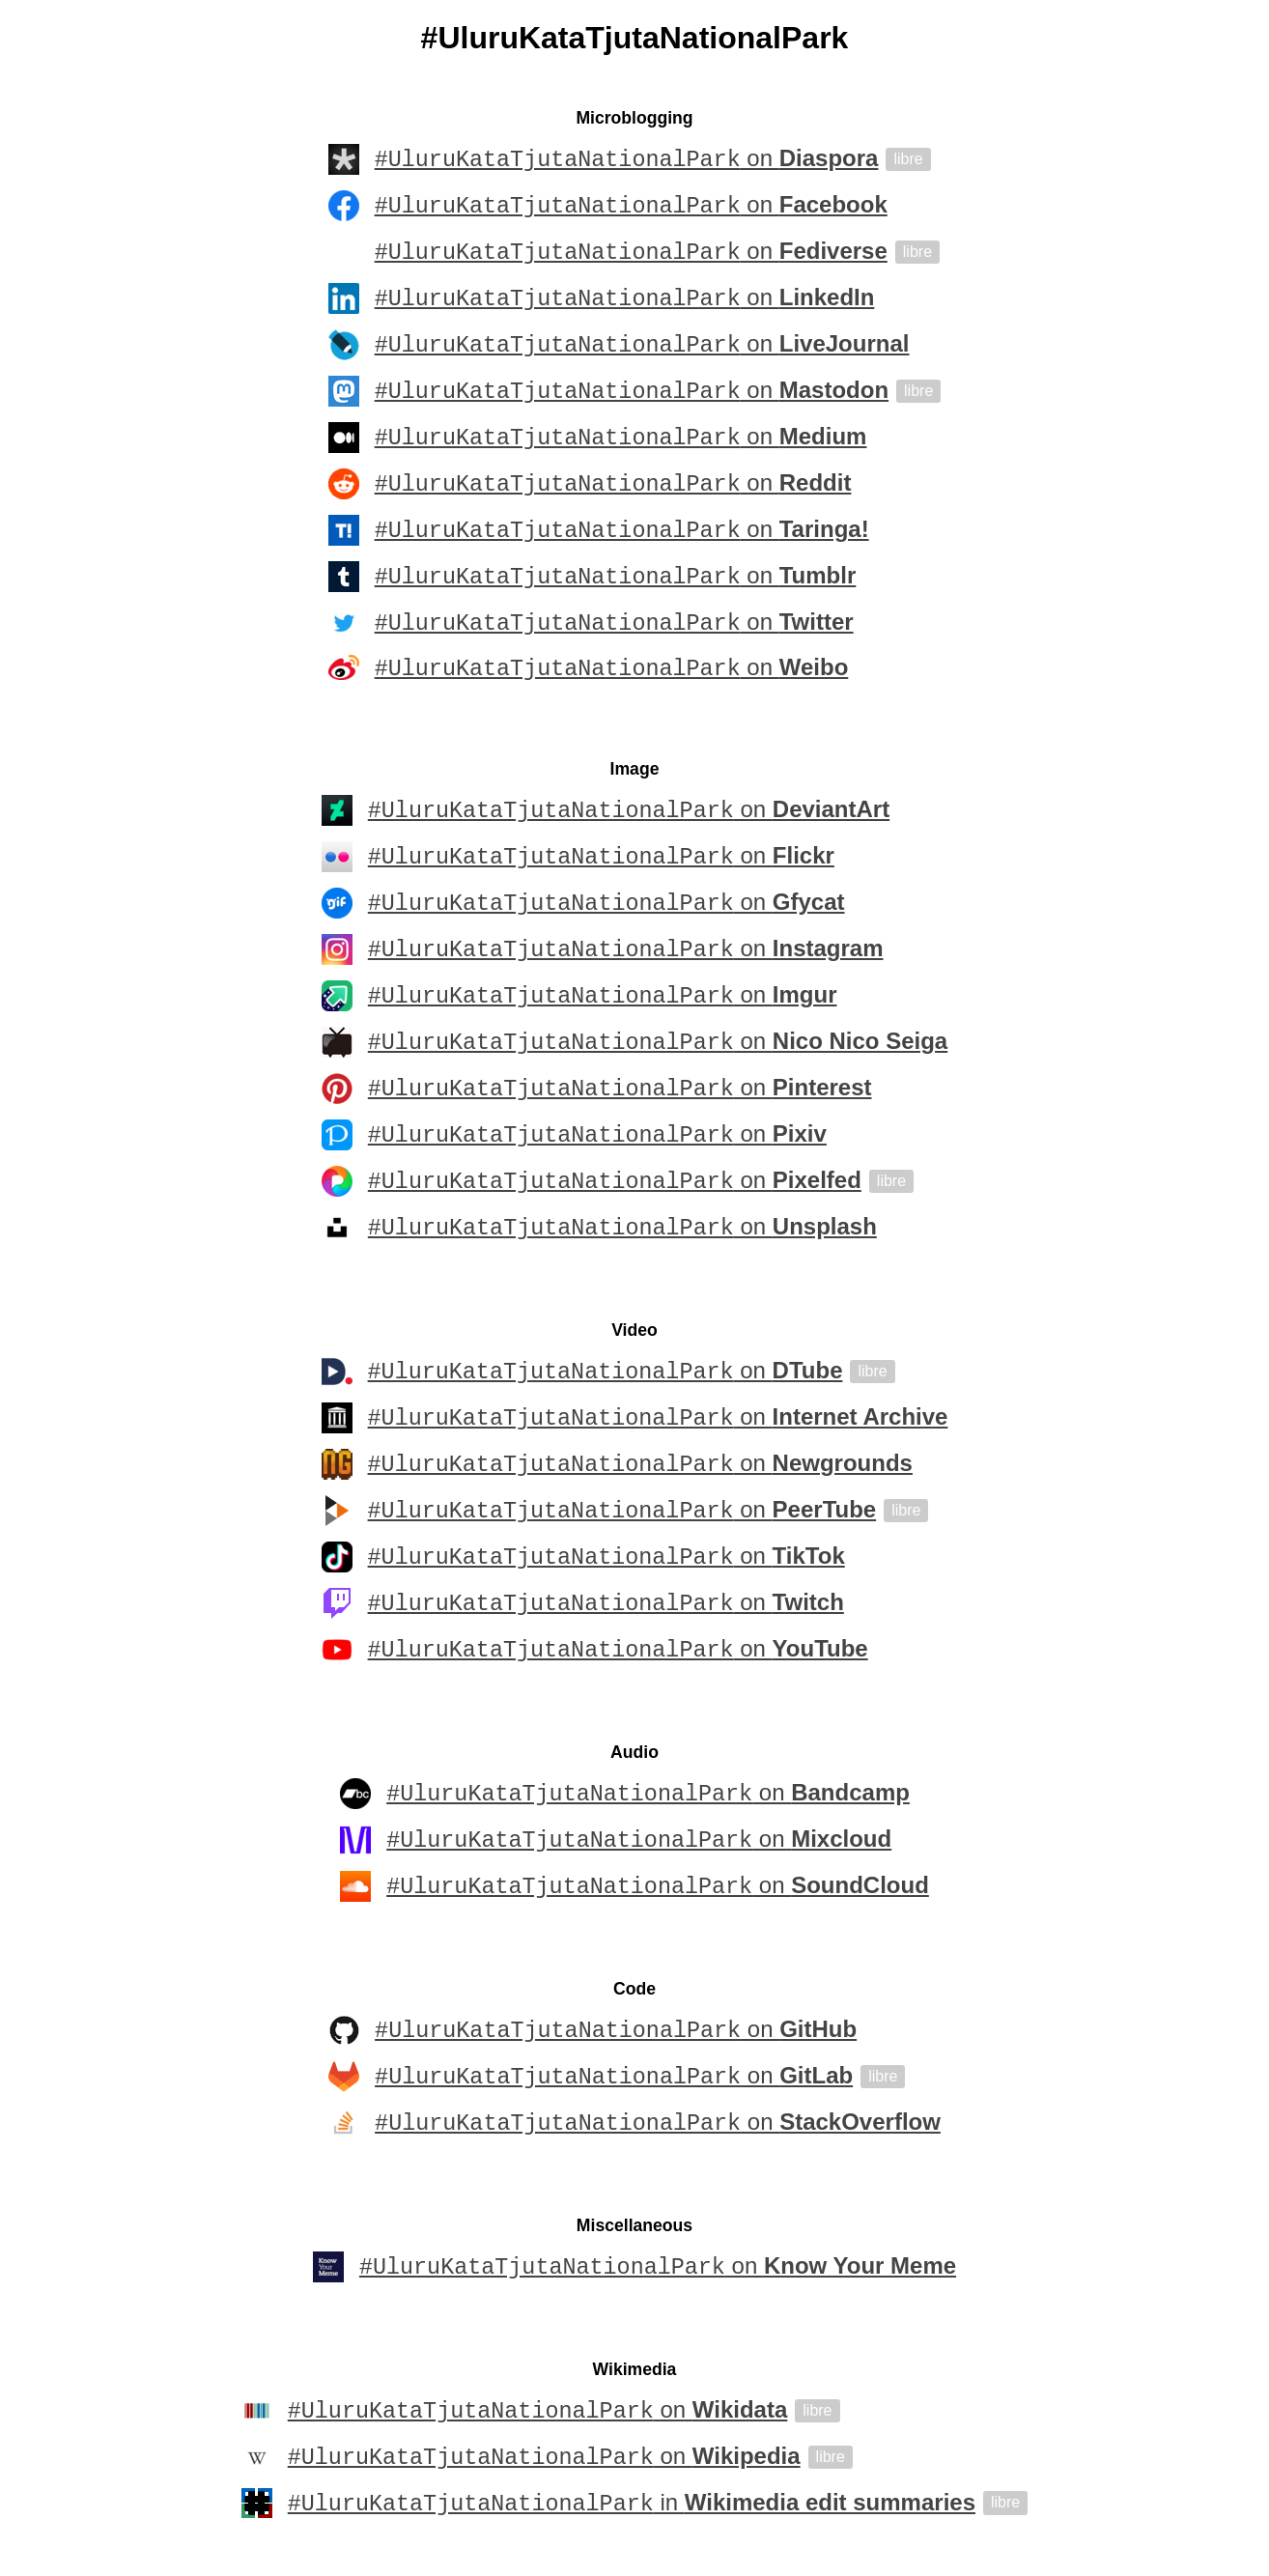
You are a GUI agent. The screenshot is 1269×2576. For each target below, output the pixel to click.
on (627, 159)
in (631, 2506)
